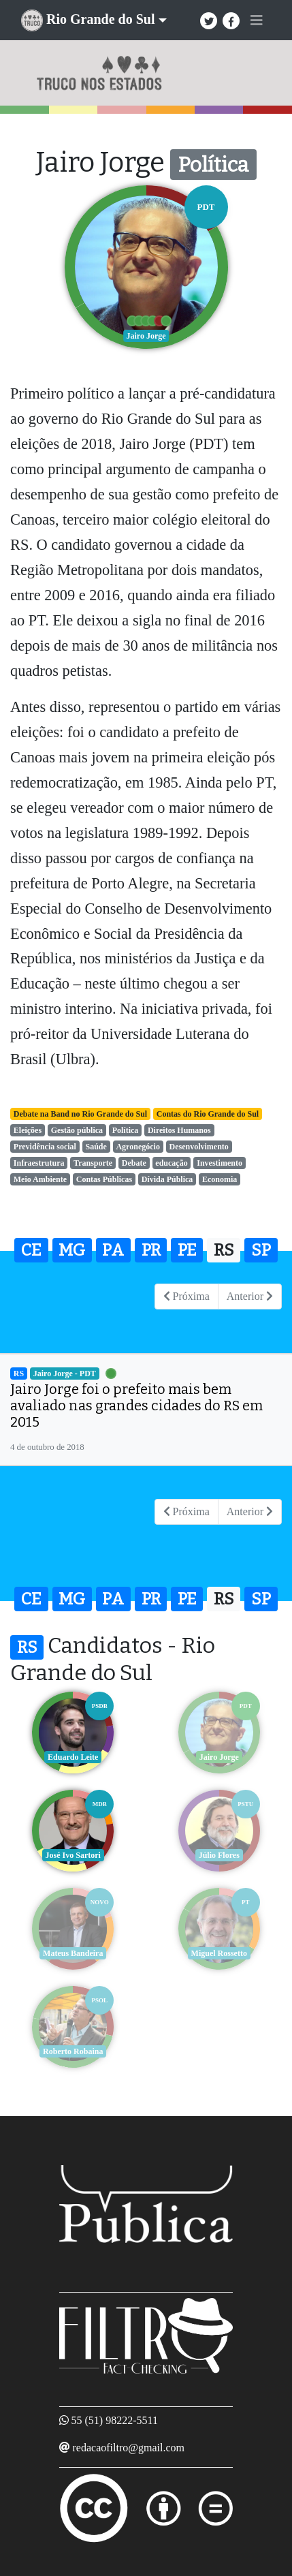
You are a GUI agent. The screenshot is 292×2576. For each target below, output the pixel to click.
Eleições (28, 1130)
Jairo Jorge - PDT (64, 1373)
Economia (219, 1179)
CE (31, 1250)
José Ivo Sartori (73, 1855)
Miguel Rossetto (219, 1953)
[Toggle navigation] (256, 20)
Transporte (93, 1163)
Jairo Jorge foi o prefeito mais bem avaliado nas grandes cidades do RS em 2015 (136, 1405)
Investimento (219, 1163)
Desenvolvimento (198, 1146)
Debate (134, 1163)
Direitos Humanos (179, 1130)
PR (151, 1250)
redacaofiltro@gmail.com (128, 2447)
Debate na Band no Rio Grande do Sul (80, 1114)
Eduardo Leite (73, 1757)
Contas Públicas (104, 1179)
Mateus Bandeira (73, 1953)
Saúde (96, 1146)
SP (261, 1250)
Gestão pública (77, 1130)
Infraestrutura (39, 1163)
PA (113, 1250)
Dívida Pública (167, 1179)
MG (72, 1250)
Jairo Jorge (219, 1757)
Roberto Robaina (73, 2051)
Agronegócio (137, 1146)
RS (224, 1250)
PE (187, 1250)
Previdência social (45, 1146)
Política (125, 1130)
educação (171, 1163)
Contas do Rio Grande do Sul (208, 1114)
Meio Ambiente (40, 1179)
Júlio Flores (219, 1855)
